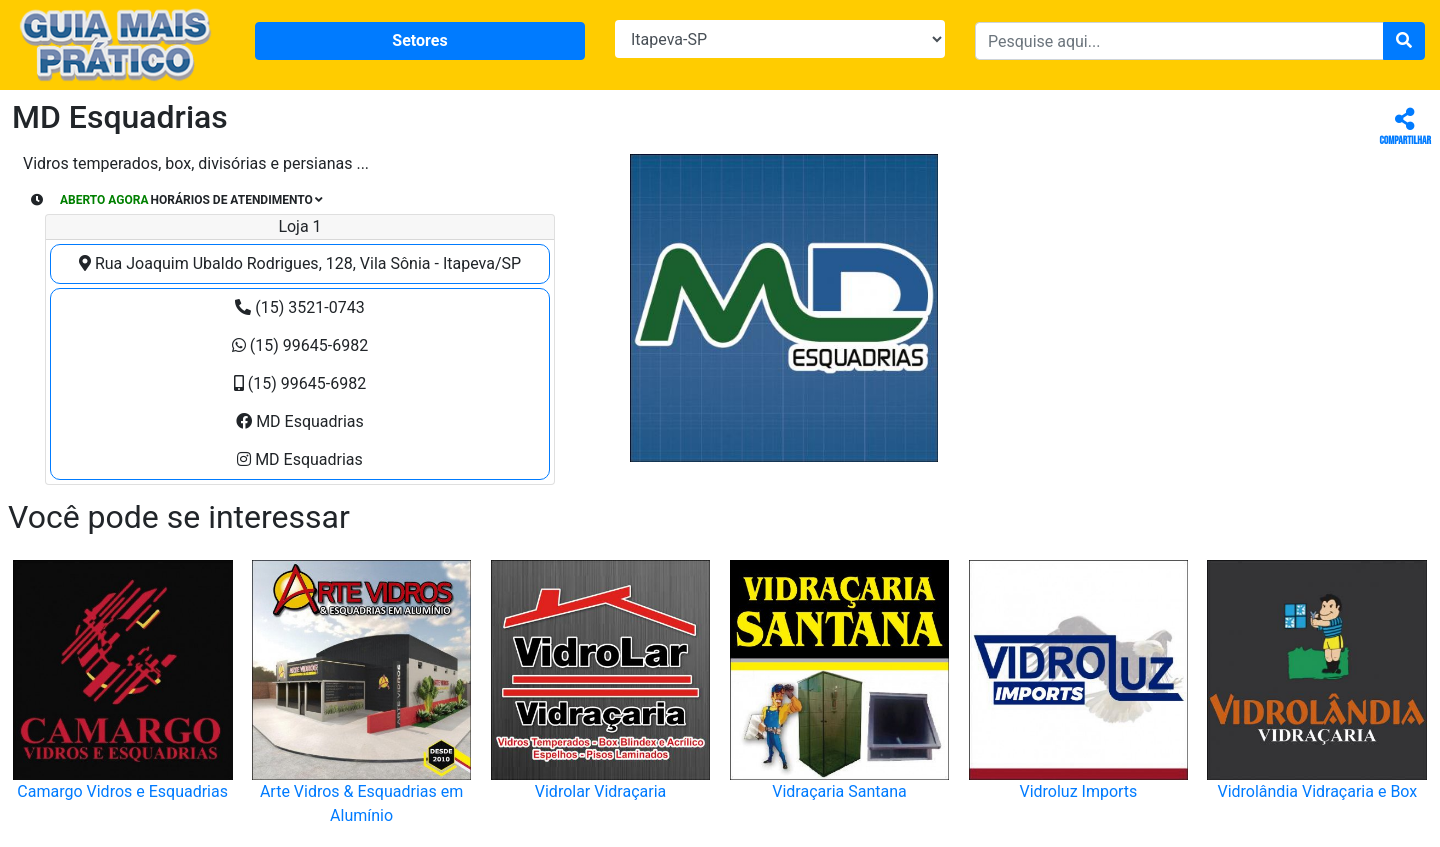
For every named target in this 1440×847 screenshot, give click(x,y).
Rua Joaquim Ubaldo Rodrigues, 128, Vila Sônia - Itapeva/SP (300, 263)
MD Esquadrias (300, 421)
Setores (419, 40)
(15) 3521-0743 (299, 307)
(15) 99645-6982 (300, 345)
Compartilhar (1405, 127)
